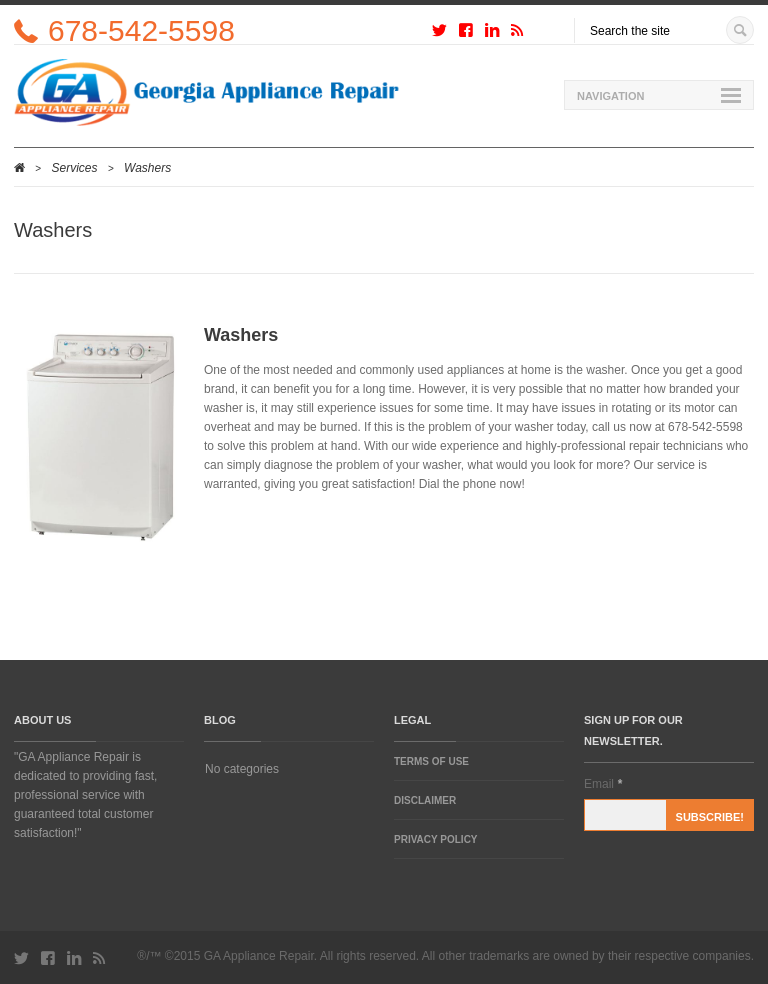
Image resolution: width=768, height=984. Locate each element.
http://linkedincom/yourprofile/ (492, 34)
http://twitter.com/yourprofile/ (439, 34)
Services (75, 168)
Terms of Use (431, 761)
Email (603, 784)
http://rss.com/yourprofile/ (517, 34)
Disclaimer (425, 800)
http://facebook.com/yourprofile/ (466, 34)
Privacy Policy (436, 839)
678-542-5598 (141, 30)
